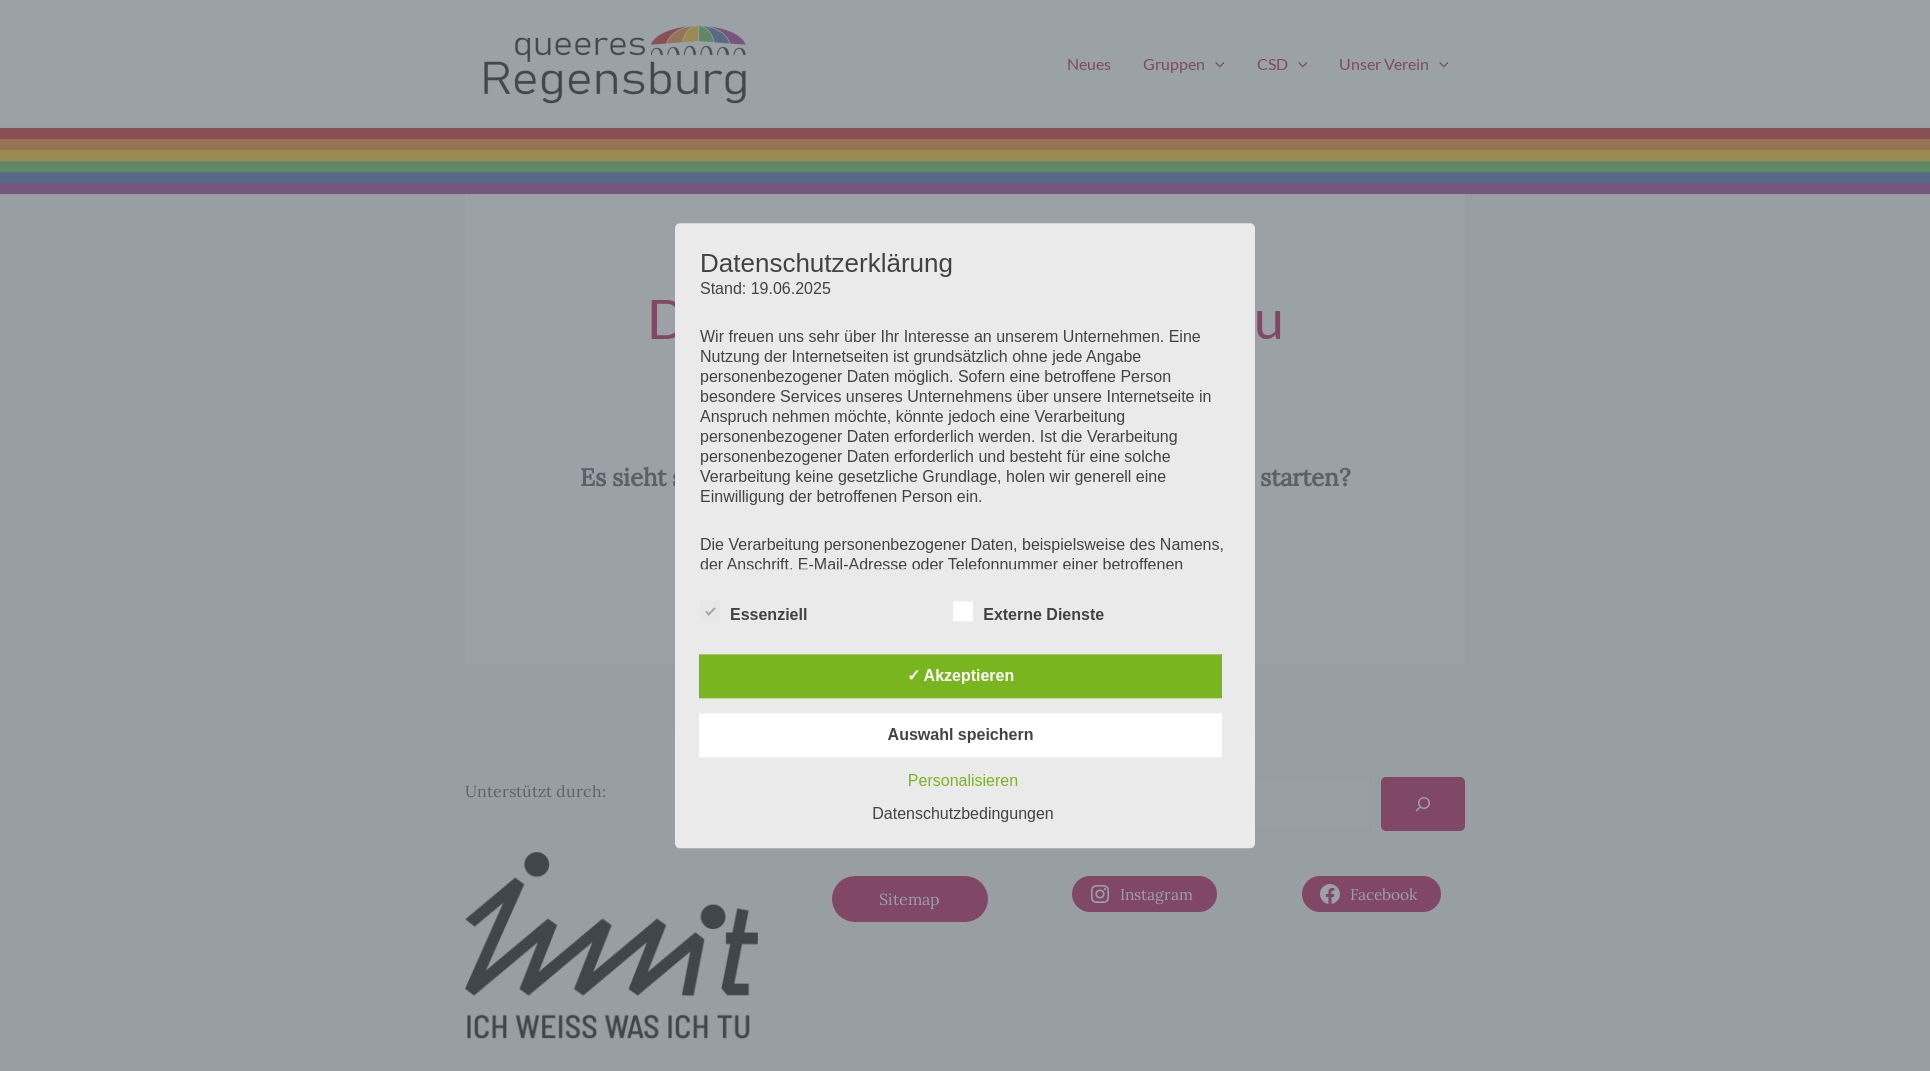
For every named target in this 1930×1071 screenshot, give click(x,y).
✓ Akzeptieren (961, 675)
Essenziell (753, 611)
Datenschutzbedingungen (962, 813)
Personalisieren (963, 780)
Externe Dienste (1028, 611)
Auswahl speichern (961, 734)
